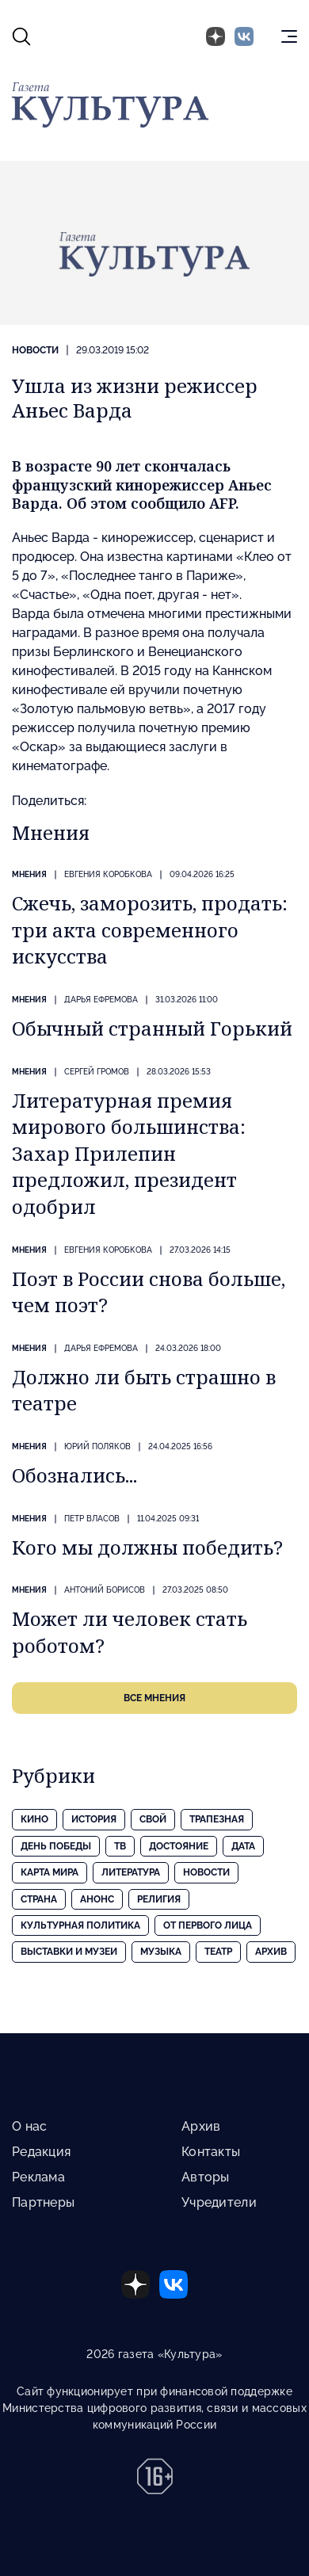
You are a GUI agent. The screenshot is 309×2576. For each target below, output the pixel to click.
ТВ (120, 1846)
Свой (152, 1819)
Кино (34, 1819)
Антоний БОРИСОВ (104, 1590)
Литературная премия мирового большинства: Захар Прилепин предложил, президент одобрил (129, 1153)
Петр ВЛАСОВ (92, 1518)
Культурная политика (80, 1925)
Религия (159, 1899)
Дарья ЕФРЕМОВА (101, 999)
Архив (271, 1951)
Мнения (29, 874)
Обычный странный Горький (152, 1028)
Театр (218, 1951)
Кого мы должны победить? (147, 1547)
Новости (35, 350)
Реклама (38, 2177)
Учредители (219, 2202)
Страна (39, 1899)
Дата (243, 1846)
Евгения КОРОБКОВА (108, 874)
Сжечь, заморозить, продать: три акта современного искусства (150, 929)
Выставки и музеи (69, 1951)
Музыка (160, 1951)
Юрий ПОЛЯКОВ (97, 1446)
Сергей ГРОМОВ (96, 1071)
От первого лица (207, 1925)
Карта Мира (49, 1872)
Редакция (41, 2151)
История (93, 1819)
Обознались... (74, 1475)
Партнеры (43, 2202)
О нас (29, 2126)
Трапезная (216, 1819)
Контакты (210, 2151)
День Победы (56, 1846)
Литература (130, 1872)
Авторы (205, 2177)
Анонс (97, 1899)
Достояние (178, 1846)
